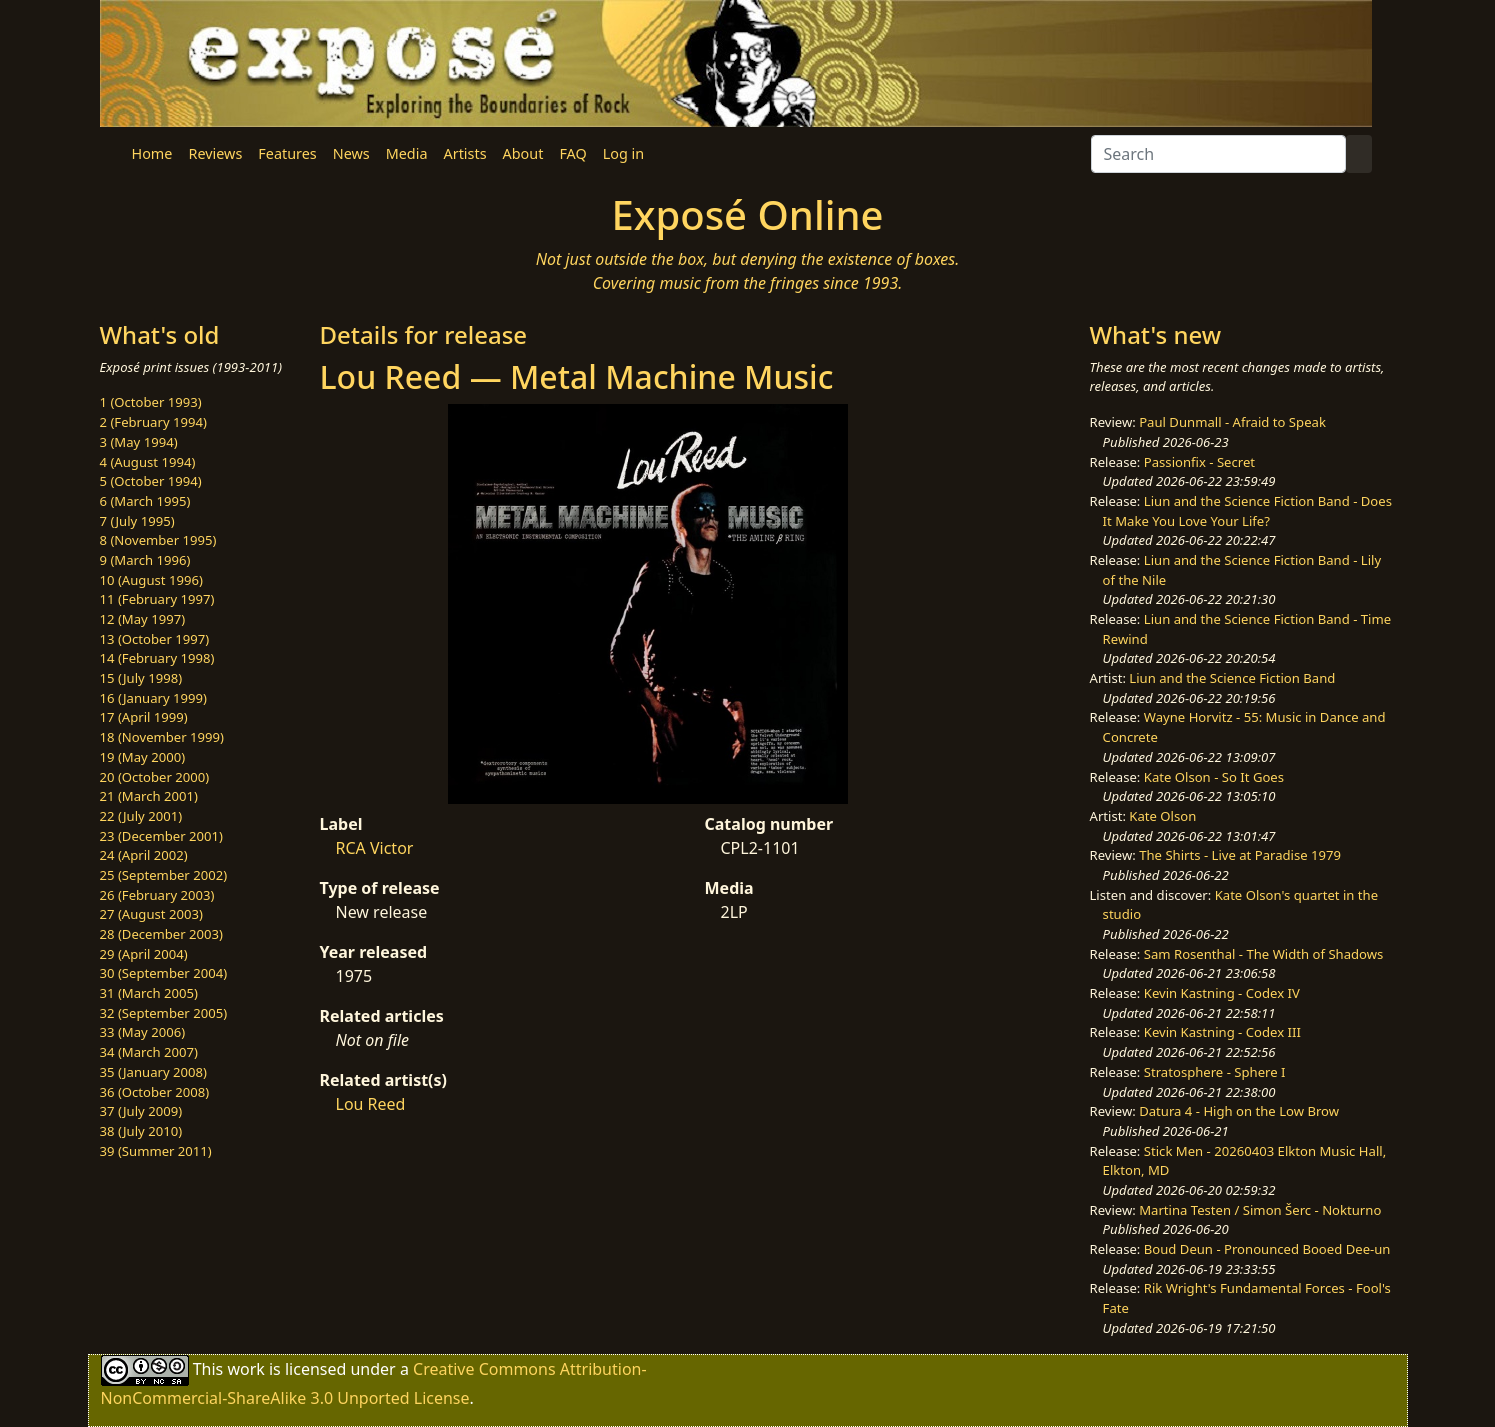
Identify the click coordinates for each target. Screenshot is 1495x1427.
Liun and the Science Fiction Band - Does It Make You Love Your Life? (1247, 511)
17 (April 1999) (144, 717)
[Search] (1218, 154)
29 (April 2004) (144, 954)
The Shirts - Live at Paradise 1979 (1240, 855)
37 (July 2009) (141, 1111)
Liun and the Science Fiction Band (1232, 678)
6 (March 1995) (145, 501)
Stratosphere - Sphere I (1215, 1072)
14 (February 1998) (157, 658)
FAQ (572, 153)
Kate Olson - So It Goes (1214, 777)
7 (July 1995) (137, 521)
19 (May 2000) (143, 757)
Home (152, 153)
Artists (465, 153)
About (523, 153)
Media (407, 153)
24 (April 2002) (144, 855)
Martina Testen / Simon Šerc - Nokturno (1260, 1210)
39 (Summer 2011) (156, 1151)
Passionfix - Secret (1199, 462)
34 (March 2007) (149, 1052)
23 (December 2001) (161, 836)
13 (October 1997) (155, 639)
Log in (623, 153)
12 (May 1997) (143, 619)
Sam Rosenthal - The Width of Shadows (1264, 954)
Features (287, 153)
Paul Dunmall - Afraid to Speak (1232, 422)
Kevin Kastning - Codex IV (1222, 993)
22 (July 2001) (141, 816)
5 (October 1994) (151, 481)
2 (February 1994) (153, 422)
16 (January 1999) (153, 698)
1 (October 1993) (151, 402)
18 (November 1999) (162, 737)
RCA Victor (375, 848)
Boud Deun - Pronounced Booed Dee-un (1267, 1249)
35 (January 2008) (153, 1072)
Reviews (215, 153)
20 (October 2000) (155, 777)
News (351, 153)
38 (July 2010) (141, 1131)
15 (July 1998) (141, 678)
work (245, 1369)
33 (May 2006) (143, 1032)
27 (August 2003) (151, 914)
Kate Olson (1162, 816)
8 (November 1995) (158, 540)
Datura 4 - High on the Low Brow (1239, 1111)
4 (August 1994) (148, 462)
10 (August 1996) (151, 580)
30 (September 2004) (164, 973)
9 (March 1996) (145, 560)
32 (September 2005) (164, 1013)
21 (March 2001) (149, 796)
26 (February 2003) (157, 895)
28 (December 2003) (161, 934)
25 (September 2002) (164, 875)
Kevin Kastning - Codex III (1222, 1032)
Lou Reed (371, 1104)
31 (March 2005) (149, 993)
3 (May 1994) (139, 442)
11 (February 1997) (157, 599)
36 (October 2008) (155, 1092)
